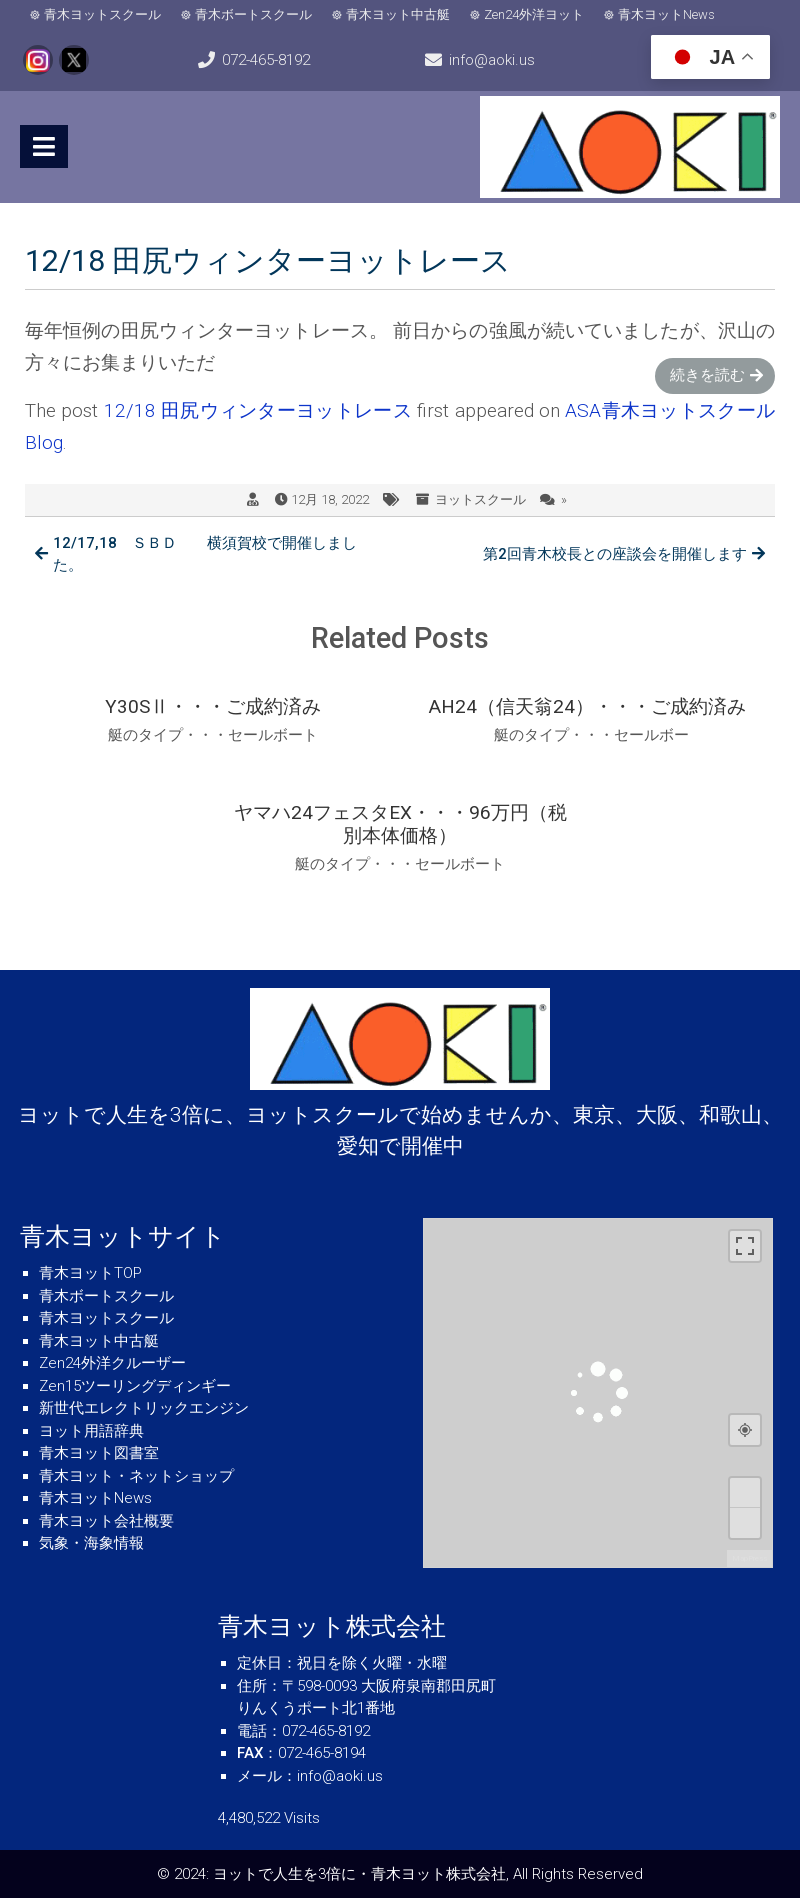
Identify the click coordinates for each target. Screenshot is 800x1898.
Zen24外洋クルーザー (112, 1363)
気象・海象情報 (91, 1543)
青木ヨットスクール (102, 14)
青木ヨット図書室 (99, 1453)
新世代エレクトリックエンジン (144, 1408)
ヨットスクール (480, 499)
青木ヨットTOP (90, 1273)
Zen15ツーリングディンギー (135, 1386)
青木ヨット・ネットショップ (136, 1476)
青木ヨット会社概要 (106, 1521)
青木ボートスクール (253, 14)
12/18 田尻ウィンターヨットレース (258, 410)
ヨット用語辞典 (91, 1431)
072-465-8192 (266, 60)
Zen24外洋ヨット (534, 14)
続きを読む (707, 375)
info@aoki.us (492, 60)
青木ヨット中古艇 (398, 14)
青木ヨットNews (666, 14)
